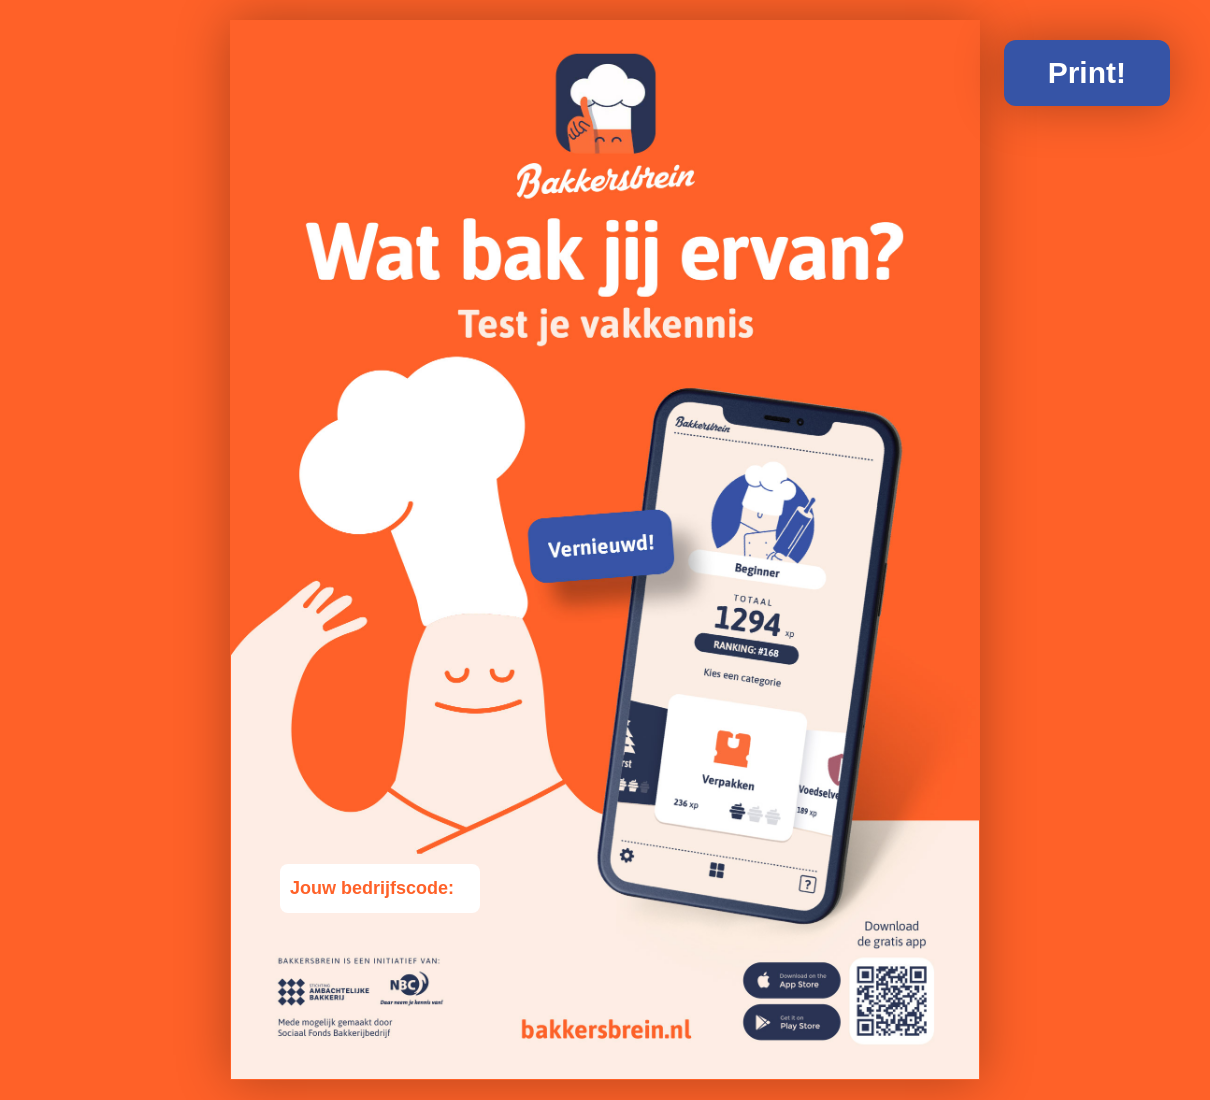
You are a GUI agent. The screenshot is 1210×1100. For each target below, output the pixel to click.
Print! (1087, 72)
